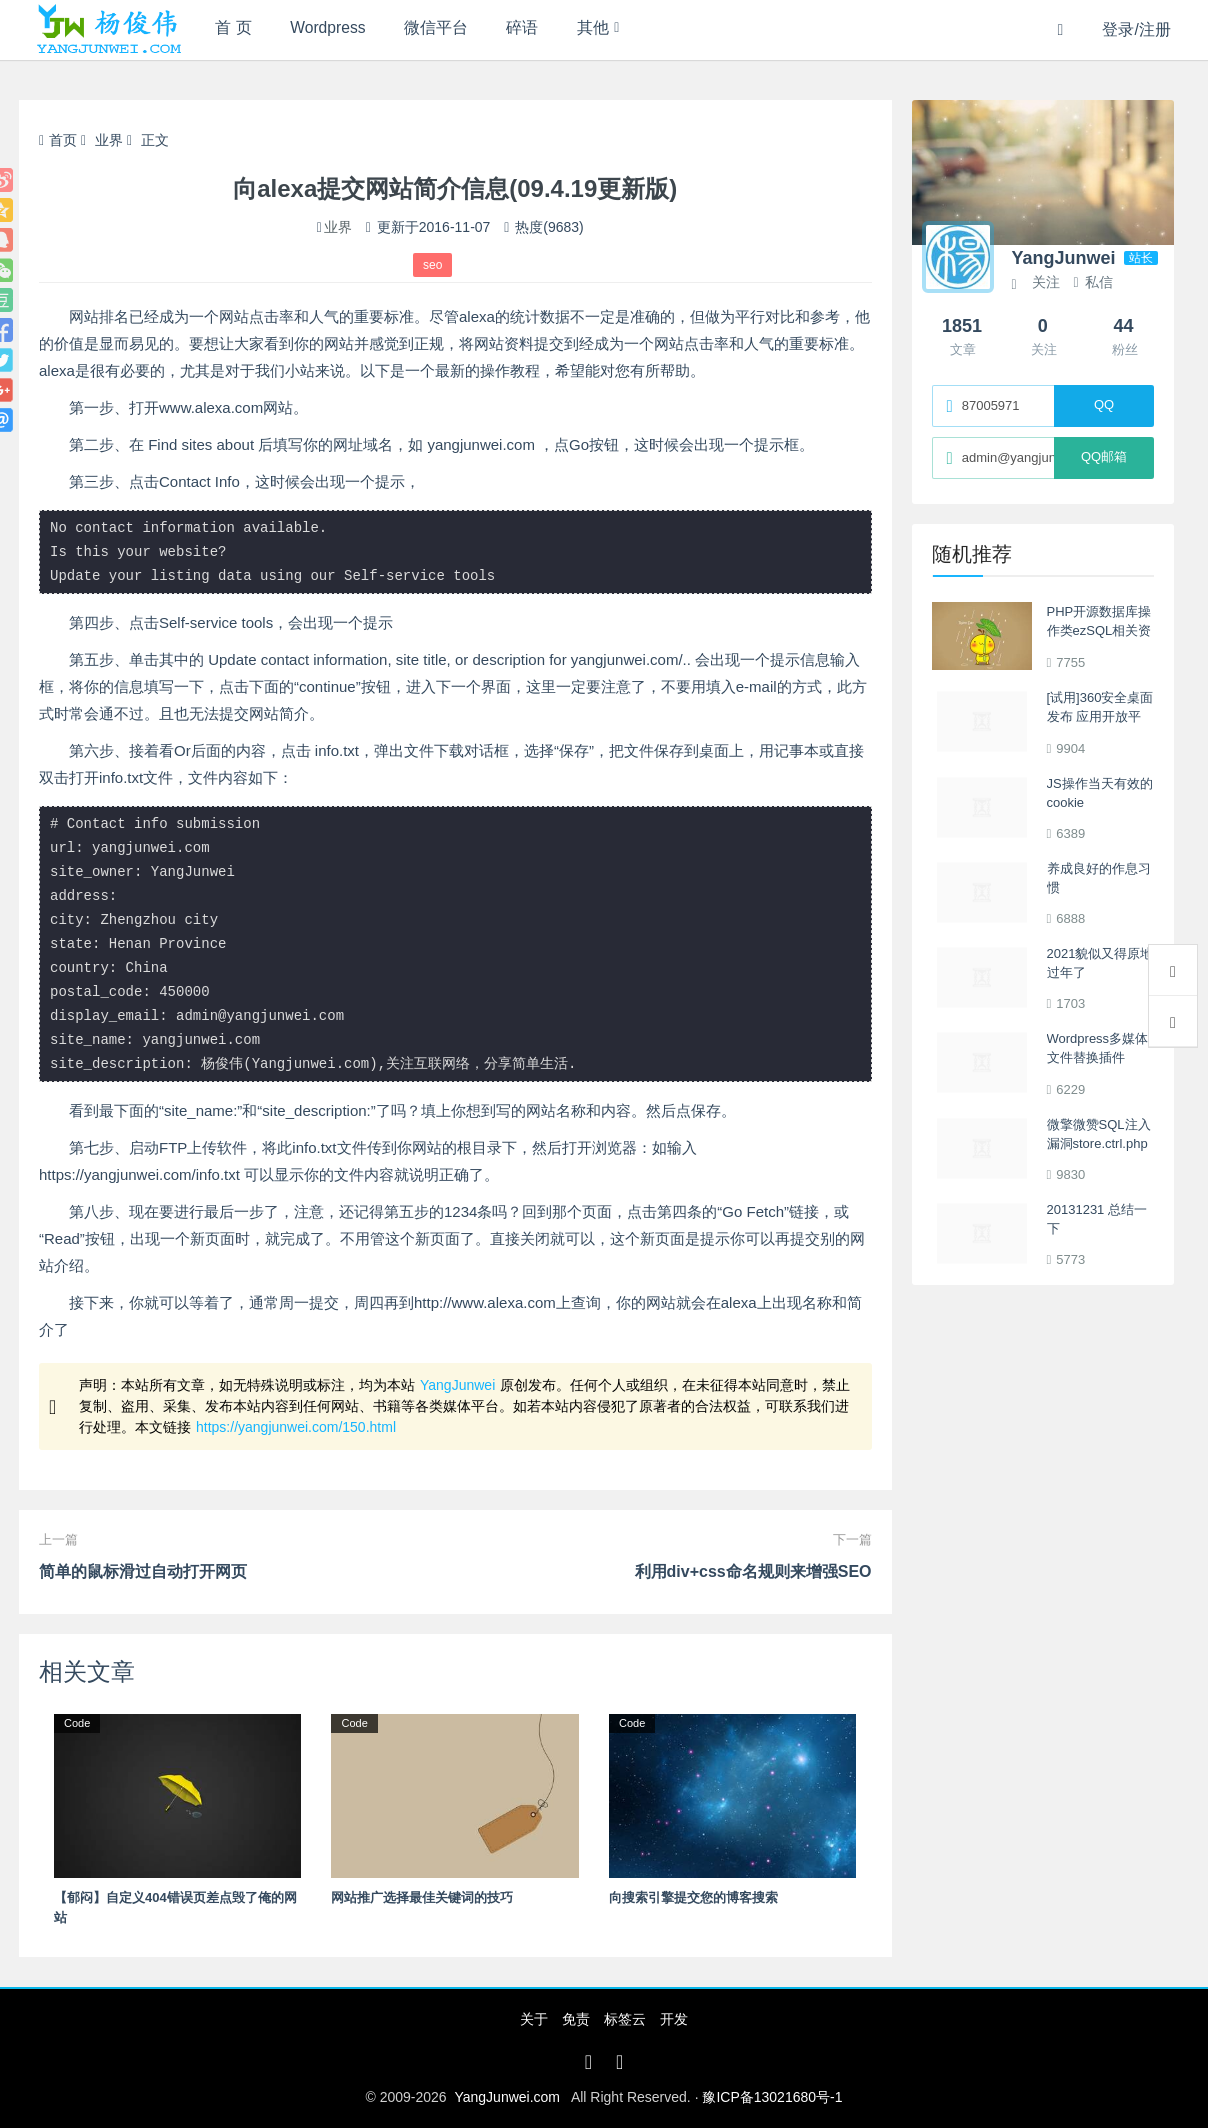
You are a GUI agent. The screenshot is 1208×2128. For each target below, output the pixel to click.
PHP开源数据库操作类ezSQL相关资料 (1099, 631)
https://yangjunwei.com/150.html (296, 1427)
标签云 (625, 2019)
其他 (619, 29)
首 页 (236, 29)
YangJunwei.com (507, 2097)
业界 (109, 140)
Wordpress (337, 29)
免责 (576, 2019)
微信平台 (451, 29)
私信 (1092, 282)
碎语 (543, 29)
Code (77, 1723)
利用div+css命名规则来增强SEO (753, 1571)
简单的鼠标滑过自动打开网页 (143, 1571)
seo (432, 265)
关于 (534, 2019)
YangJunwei (457, 1385)
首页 (58, 140)
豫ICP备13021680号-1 (772, 2097)
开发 (674, 2019)
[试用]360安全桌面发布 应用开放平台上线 (1100, 717)
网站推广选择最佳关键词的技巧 (422, 1897)
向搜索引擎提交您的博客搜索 (693, 1897)
